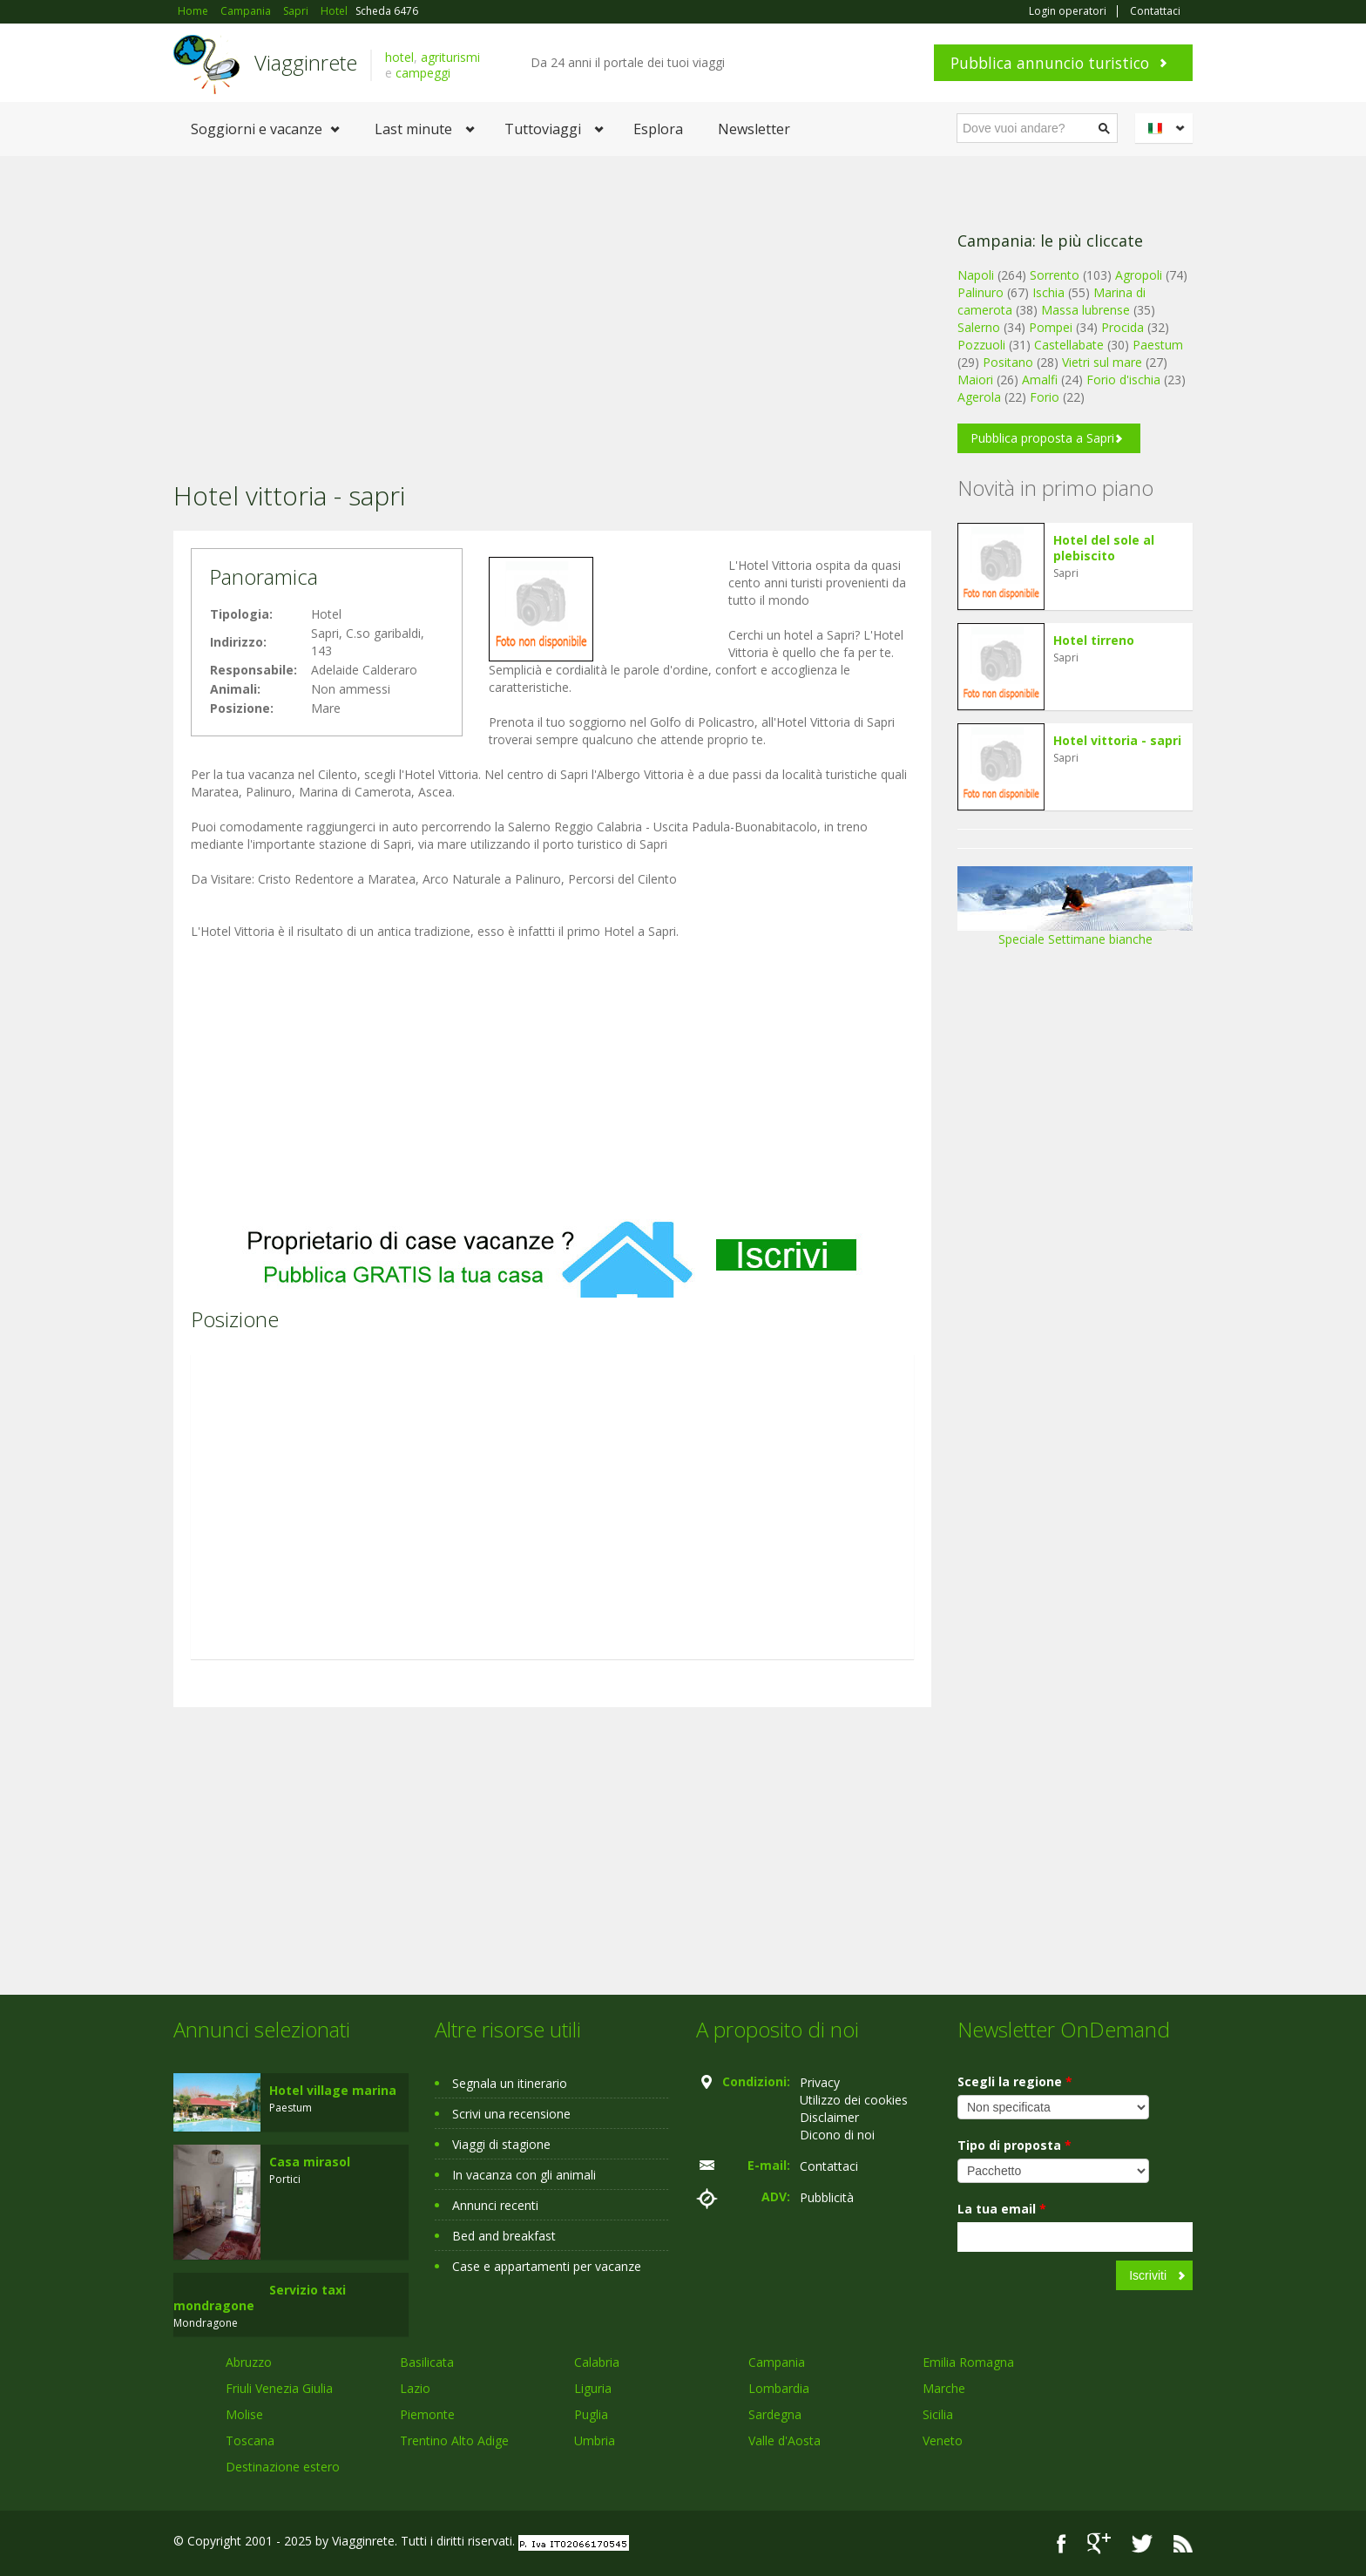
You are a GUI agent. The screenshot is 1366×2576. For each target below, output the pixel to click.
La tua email (1001, 2208)
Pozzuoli (981, 344)
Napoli (975, 275)
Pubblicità (827, 2197)
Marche (944, 2388)
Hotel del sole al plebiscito (1103, 548)
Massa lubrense (1085, 310)
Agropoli (1138, 275)
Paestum (1158, 344)
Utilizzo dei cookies (854, 2099)
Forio (1044, 397)
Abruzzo (249, 2362)
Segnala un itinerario (509, 2083)
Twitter (1142, 2543)
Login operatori (1067, 11)
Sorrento (1054, 275)
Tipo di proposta (1014, 2145)
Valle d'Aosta (784, 2440)
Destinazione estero (283, 2466)
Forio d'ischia (1123, 379)
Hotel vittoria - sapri (1117, 740)
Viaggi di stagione (501, 2144)
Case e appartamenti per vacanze (546, 2266)
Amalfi (1040, 379)
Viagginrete (305, 62)
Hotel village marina (332, 2090)
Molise (244, 2414)
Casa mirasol (309, 2161)
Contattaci (1155, 11)
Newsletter (754, 129)
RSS (1183, 2543)
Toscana (250, 2440)
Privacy (820, 2082)
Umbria (594, 2440)
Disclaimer (829, 2117)
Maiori (975, 379)
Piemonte (427, 2414)
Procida (1122, 327)
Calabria (596, 2362)
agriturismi (450, 57)
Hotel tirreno (1093, 640)
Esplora (658, 129)
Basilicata (427, 2362)
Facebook (1061, 2543)
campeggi (423, 72)
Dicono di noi (837, 2134)
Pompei (1050, 327)
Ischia (1048, 292)
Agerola (979, 397)
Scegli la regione (1014, 2081)
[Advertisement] (552, 295)
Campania (776, 2362)
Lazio (415, 2388)
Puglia (591, 2414)
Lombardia (778, 2388)
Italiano (1166, 128)
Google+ (1099, 2543)
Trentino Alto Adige (454, 2440)
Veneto (943, 2440)
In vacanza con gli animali (524, 2174)
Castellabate (1069, 344)
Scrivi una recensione (511, 2113)
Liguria (593, 2388)
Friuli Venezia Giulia (279, 2388)
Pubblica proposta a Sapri (1042, 438)
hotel (399, 57)
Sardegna (774, 2414)
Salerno (978, 327)
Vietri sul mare (1102, 362)
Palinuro (980, 292)
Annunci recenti (495, 2205)
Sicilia (938, 2414)
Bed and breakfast (504, 2235)
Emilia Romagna (968, 2362)
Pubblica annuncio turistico (1049, 62)
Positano (1008, 362)
